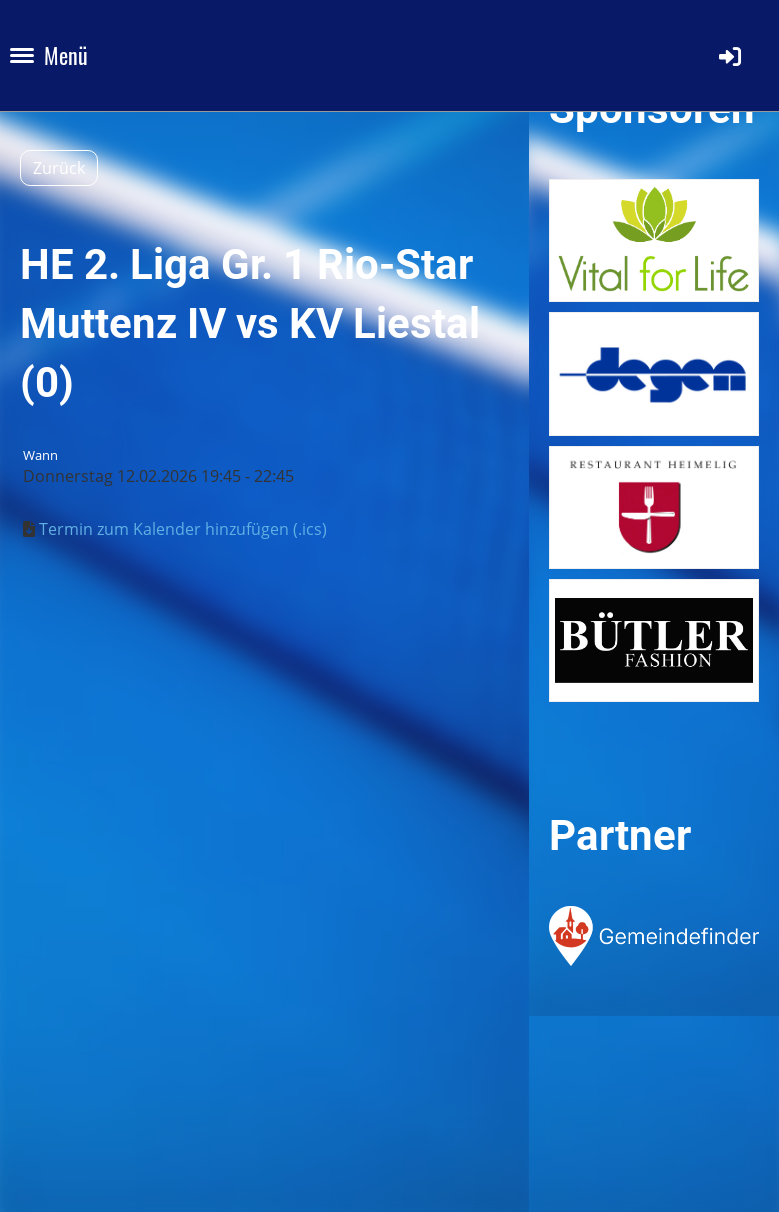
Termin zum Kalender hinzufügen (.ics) (183, 529)
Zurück (59, 168)
